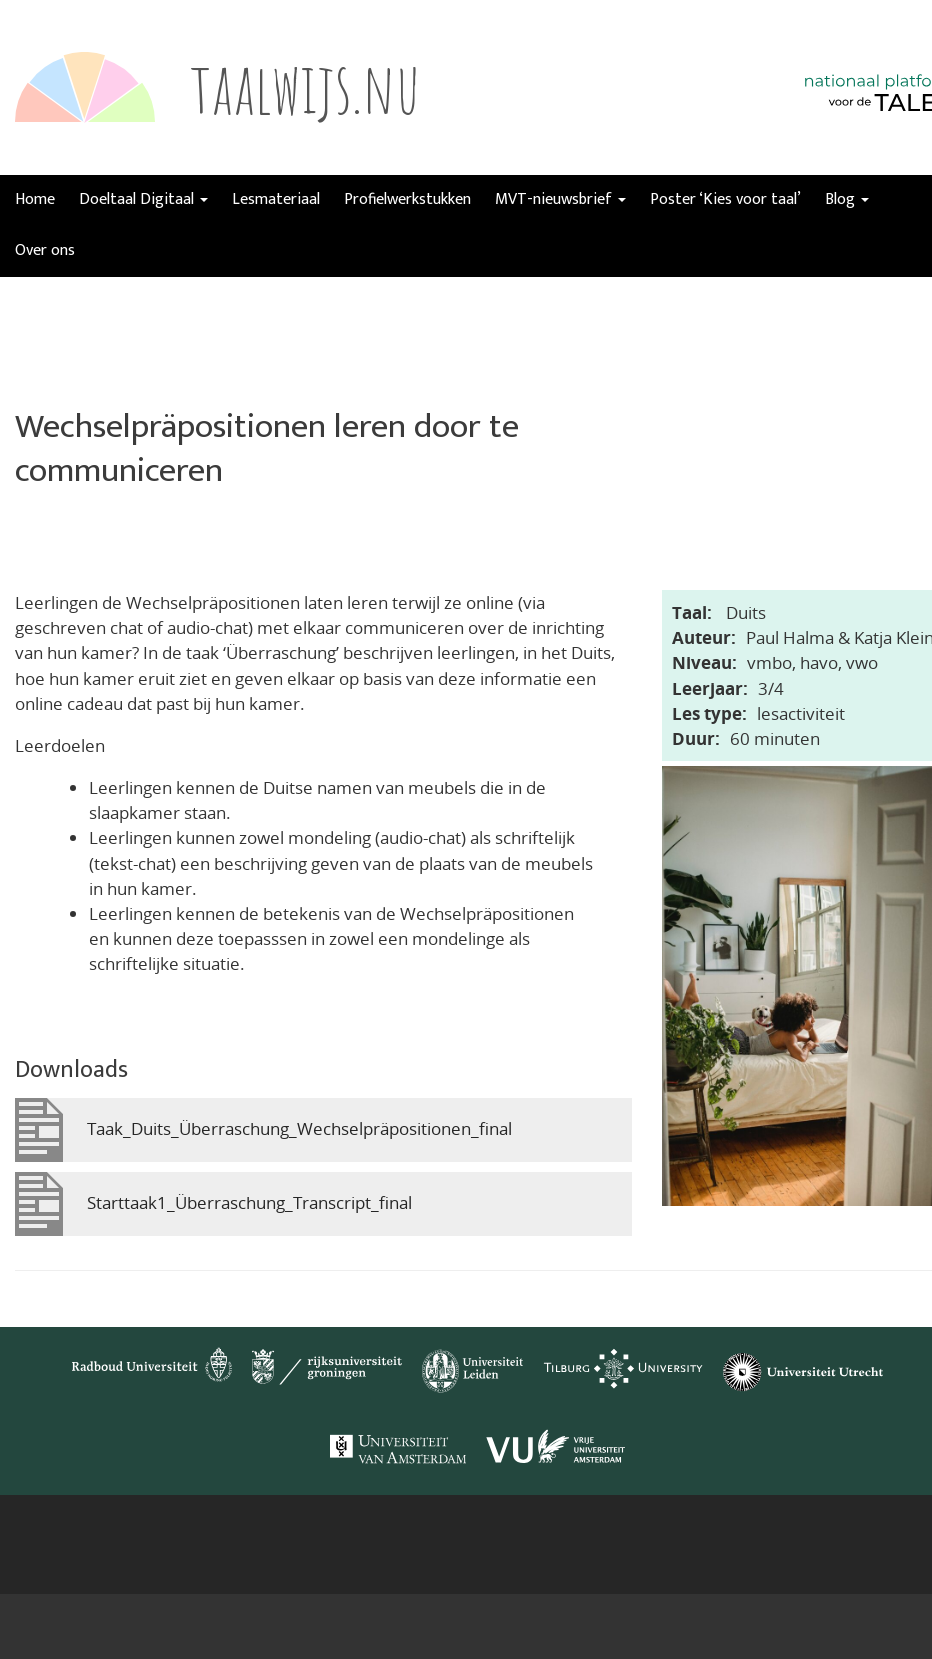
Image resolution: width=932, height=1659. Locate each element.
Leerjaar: (710, 688)
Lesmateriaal (276, 199)
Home (35, 199)
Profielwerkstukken (407, 199)
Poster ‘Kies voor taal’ (725, 199)
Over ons (45, 250)
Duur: (696, 738)
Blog (847, 199)
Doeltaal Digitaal (143, 199)
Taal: (692, 612)
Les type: (709, 713)
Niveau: (704, 662)
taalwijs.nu (305, 87)
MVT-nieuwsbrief (560, 199)
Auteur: (704, 637)
